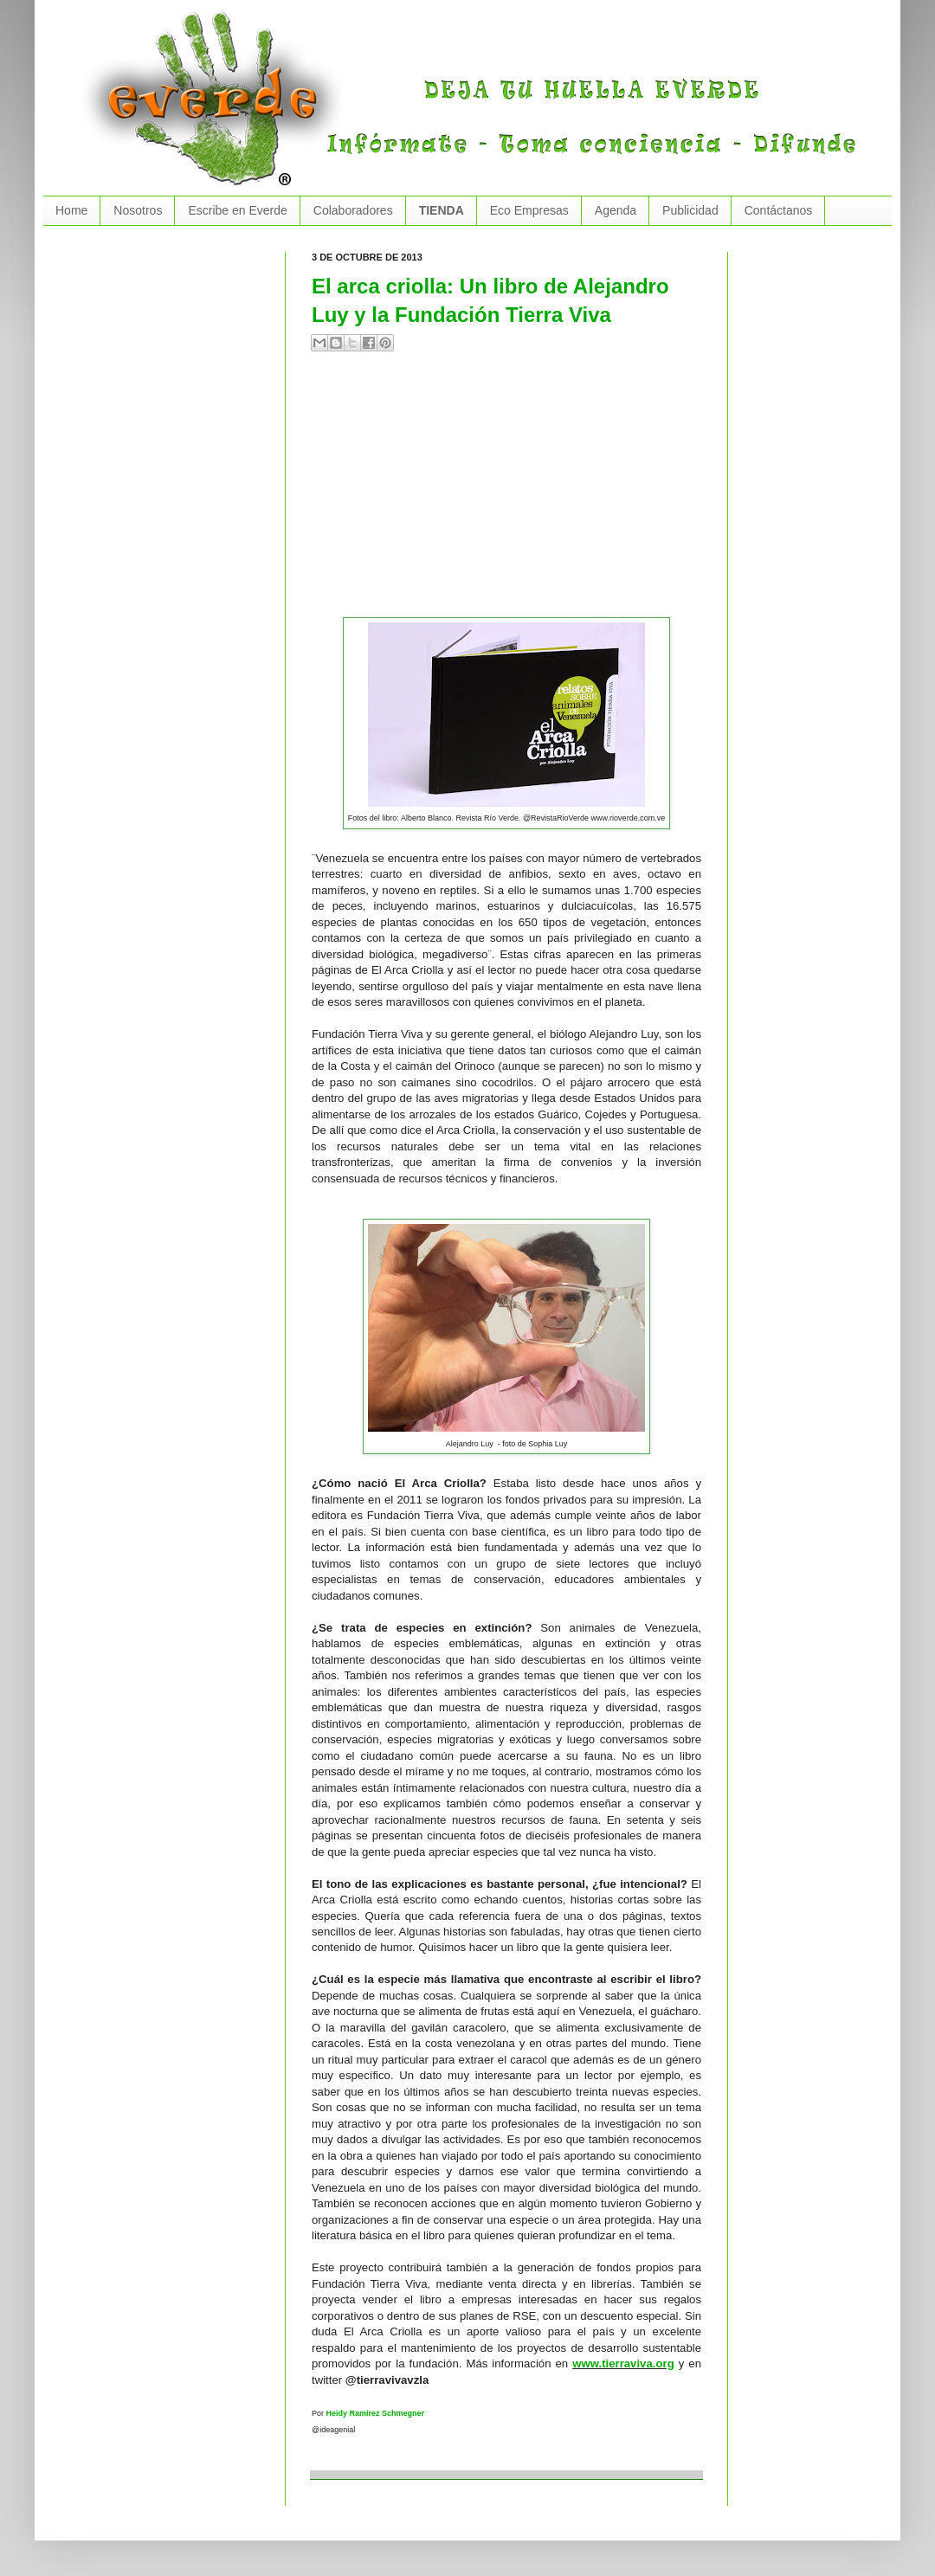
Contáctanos (779, 210)
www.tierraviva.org (623, 2363)
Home (71, 210)
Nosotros (137, 210)
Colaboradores (353, 210)
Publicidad (690, 210)
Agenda (615, 210)
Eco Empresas (529, 210)
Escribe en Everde (237, 210)
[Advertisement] (488, 491)
